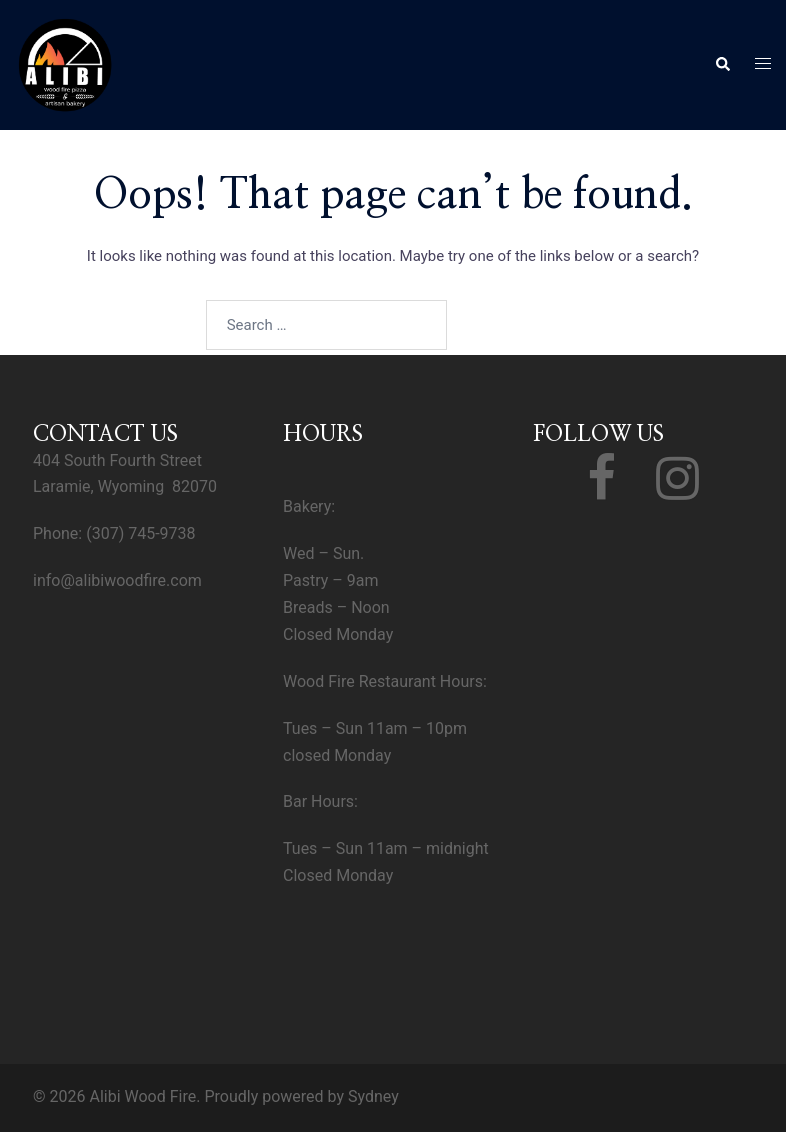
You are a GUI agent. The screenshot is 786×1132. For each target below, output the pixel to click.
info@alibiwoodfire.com (117, 580)
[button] (722, 65)
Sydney (373, 1096)
